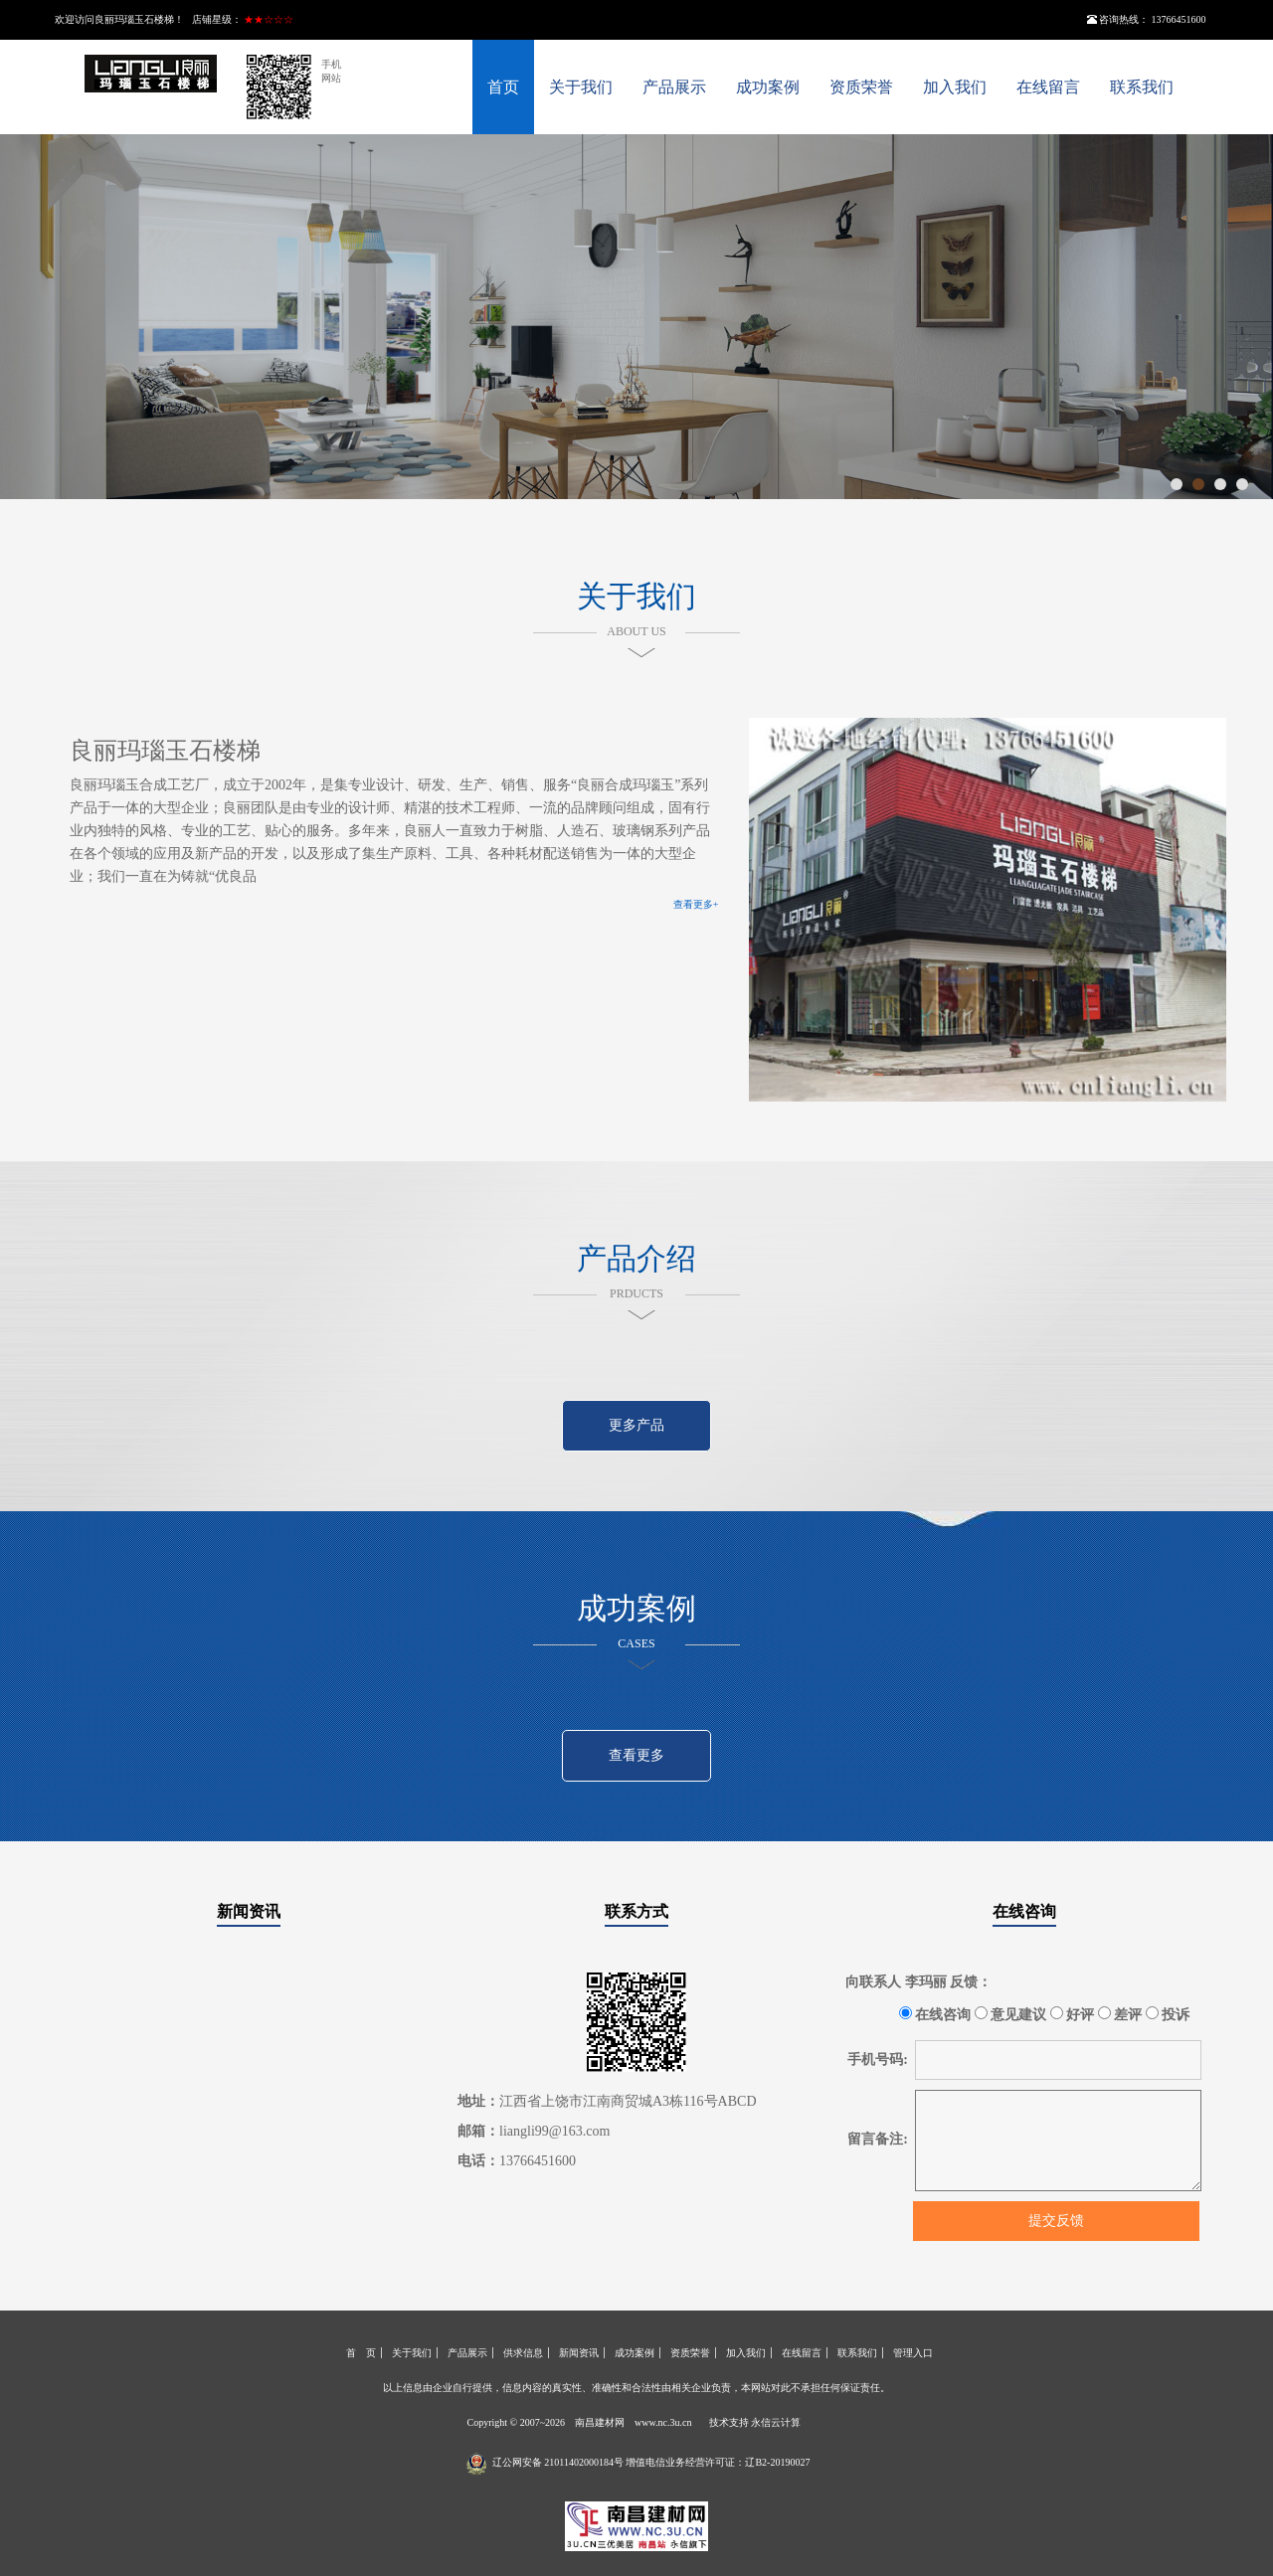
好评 (1072, 2014)
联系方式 (636, 1911)
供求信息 (523, 2352)
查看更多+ (696, 904)
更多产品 (636, 1425)
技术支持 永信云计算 (755, 2422)
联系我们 (1142, 87)
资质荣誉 (861, 87)
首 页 (361, 2352)
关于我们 (581, 87)
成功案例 (768, 87)
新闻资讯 (248, 1911)
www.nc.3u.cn (663, 2422)
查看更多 (636, 1755)
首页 (503, 87)
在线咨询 (1024, 1911)
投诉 (1168, 2014)
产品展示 (674, 87)
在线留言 (1048, 87)
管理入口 (913, 2352)
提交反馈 (1056, 2220)
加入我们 (955, 87)
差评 (1120, 2014)
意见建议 (1011, 2014)
